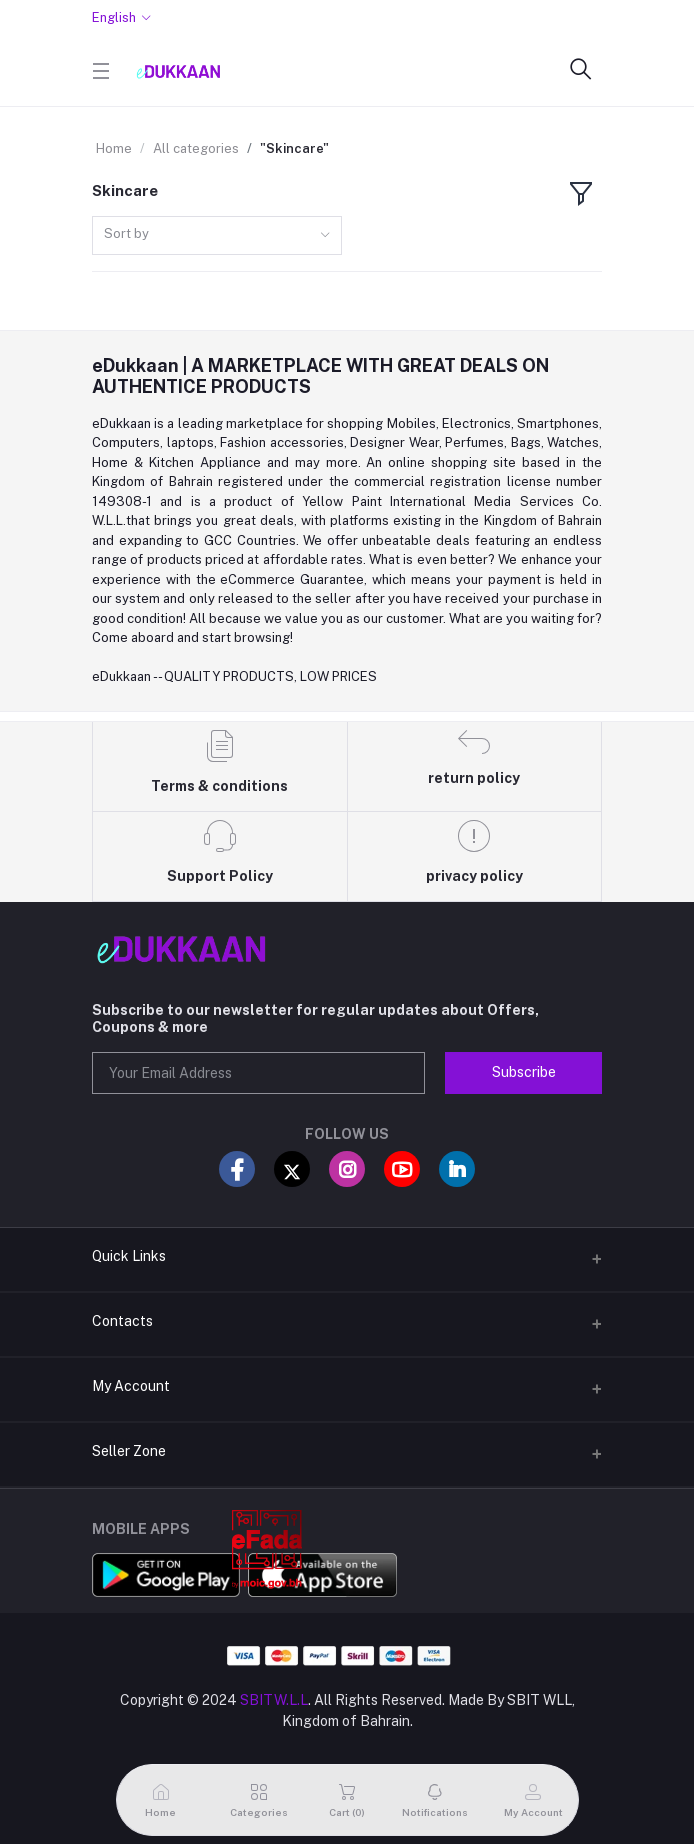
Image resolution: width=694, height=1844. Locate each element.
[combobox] (217, 235)
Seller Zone (129, 1451)
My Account (131, 1386)
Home (114, 148)
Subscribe (524, 1072)
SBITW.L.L (274, 1700)
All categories (196, 148)
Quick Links (129, 1256)
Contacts (122, 1321)
